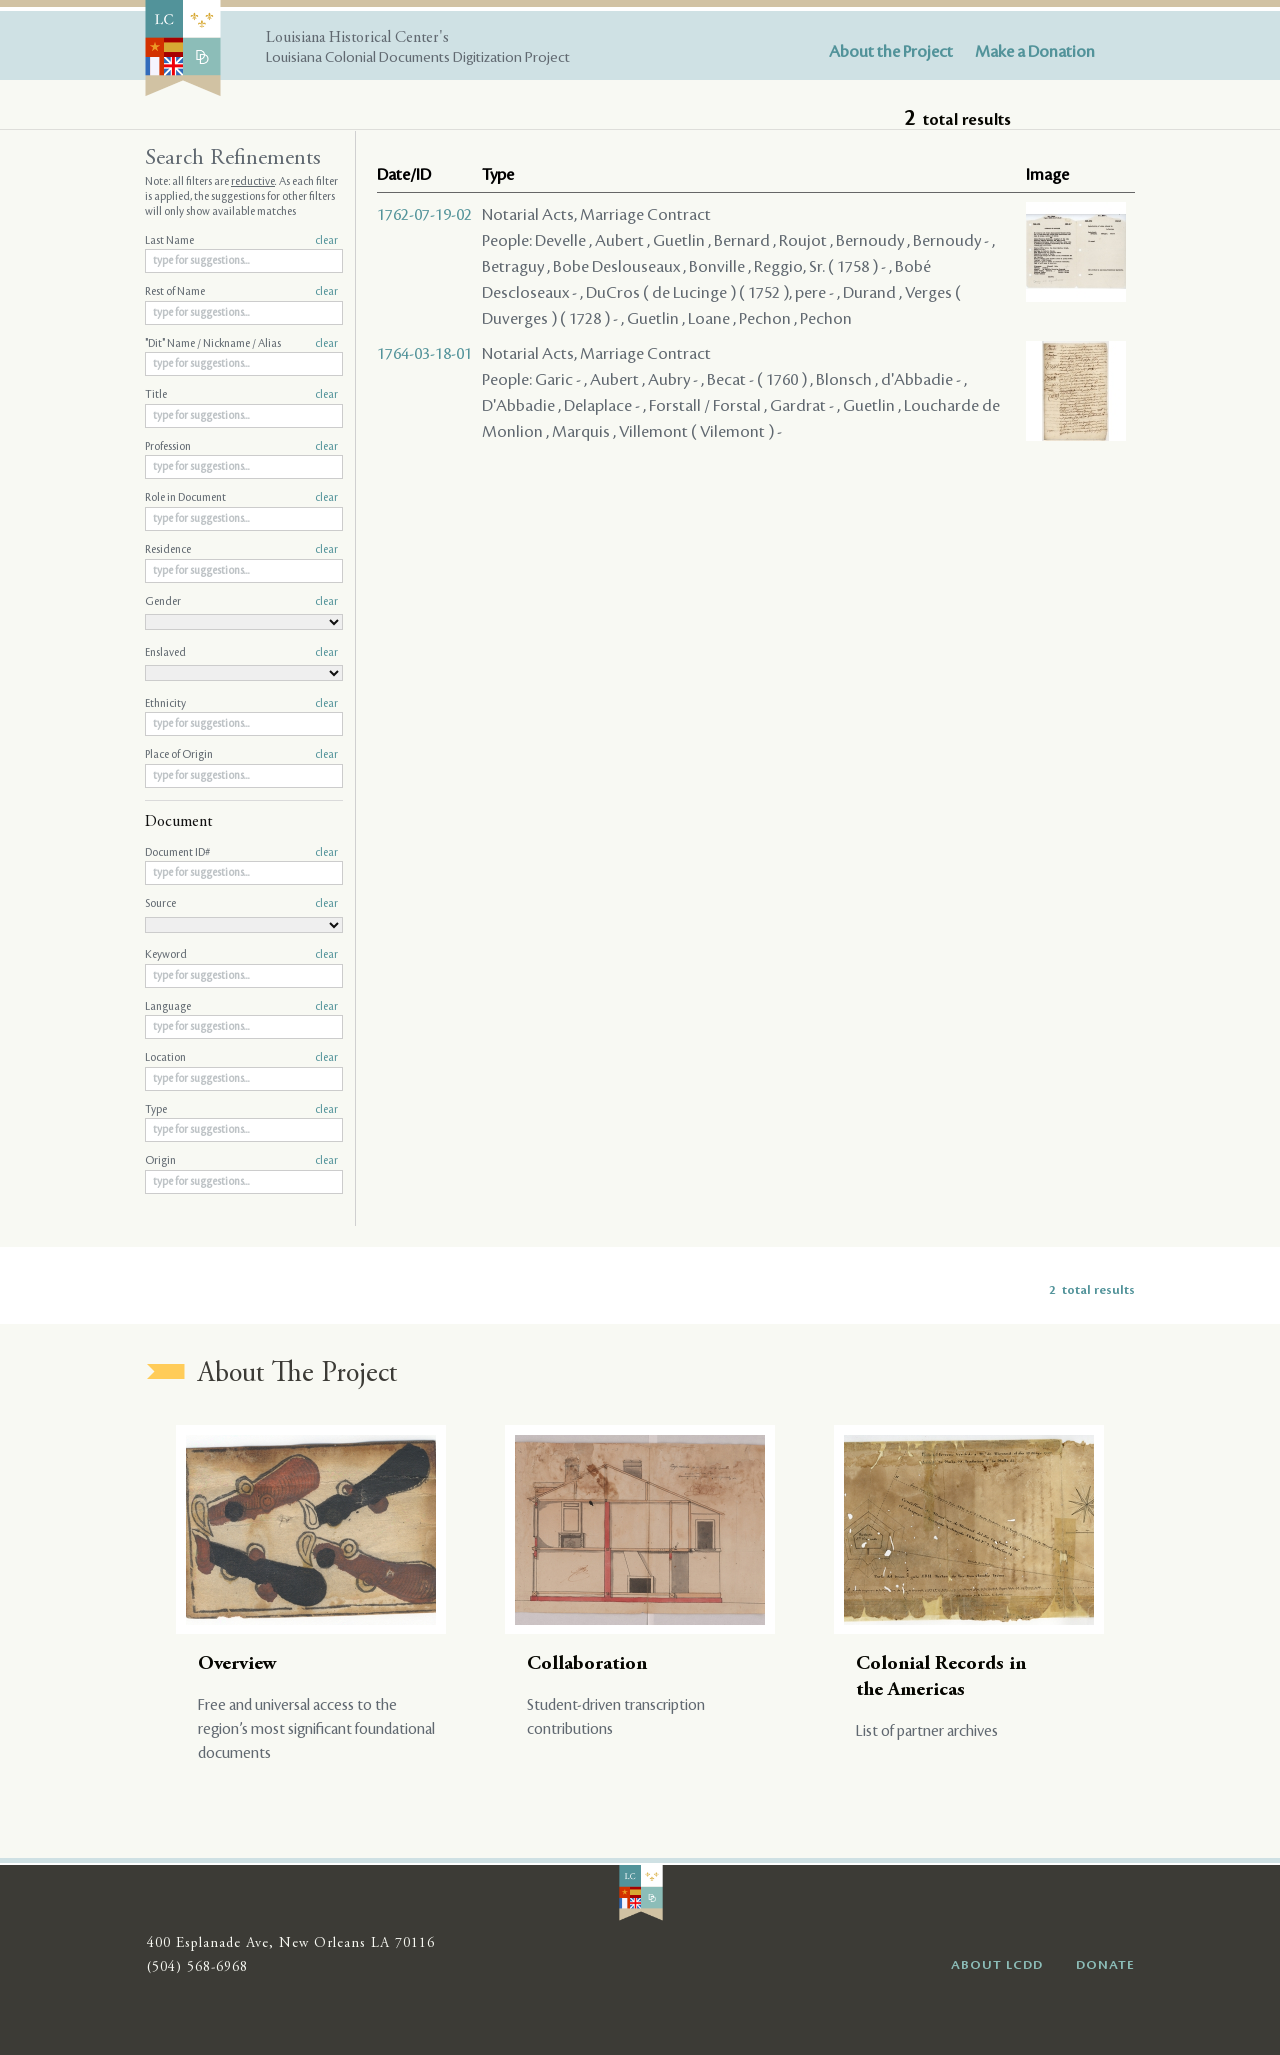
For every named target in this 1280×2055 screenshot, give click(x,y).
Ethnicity (241, 704)
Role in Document (241, 498)
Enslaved (241, 653)
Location (241, 1058)
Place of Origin (241, 755)
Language (241, 1007)
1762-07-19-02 (424, 215)
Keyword (241, 955)
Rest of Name (241, 292)
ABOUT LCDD (997, 1965)
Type (241, 1110)
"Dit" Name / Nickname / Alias (241, 344)
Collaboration (587, 1664)
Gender (241, 602)
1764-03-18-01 (424, 354)
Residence (241, 550)
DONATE (1105, 1965)
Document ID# (241, 853)
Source (241, 904)
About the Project (891, 52)
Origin (241, 1161)
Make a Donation (1035, 52)
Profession (241, 447)
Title (241, 395)
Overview (237, 1664)
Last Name (241, 241)
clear (326, 241)
